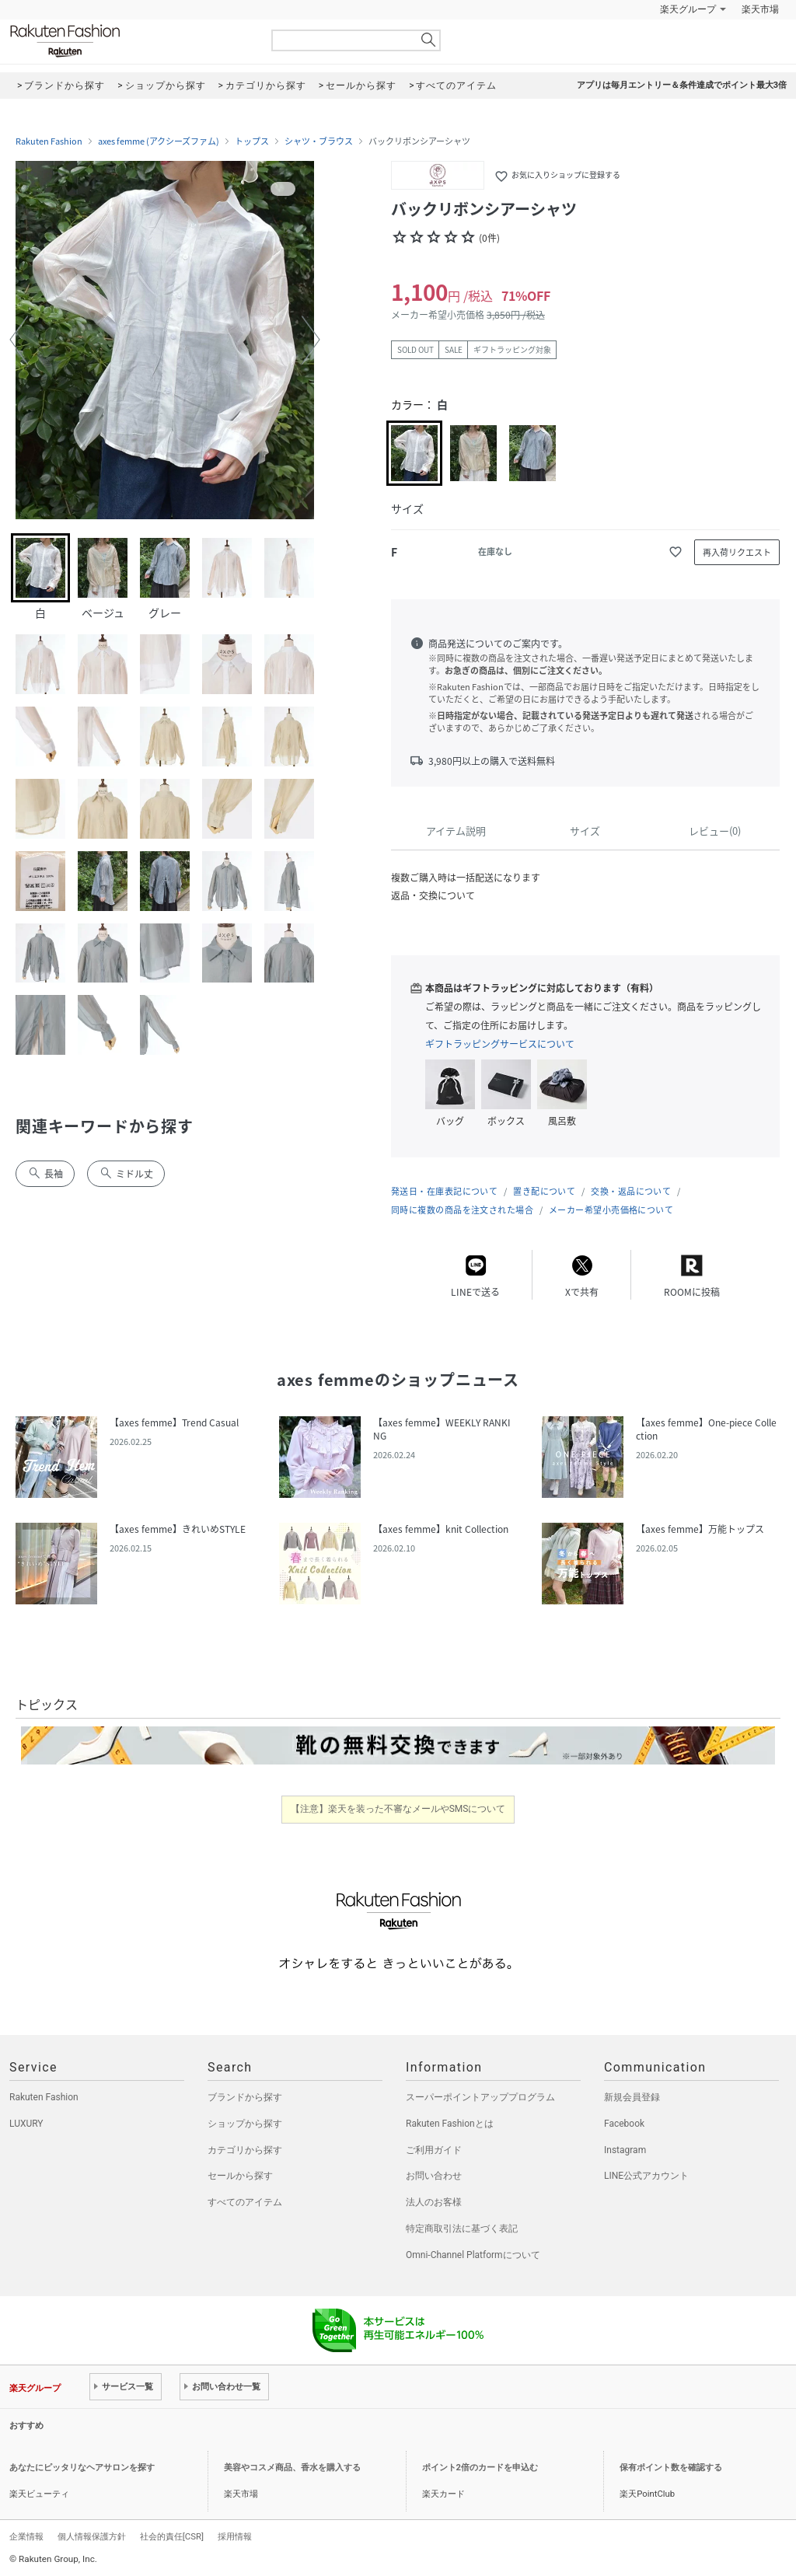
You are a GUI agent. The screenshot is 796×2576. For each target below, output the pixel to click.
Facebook (624, 2123)
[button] (18, 339)
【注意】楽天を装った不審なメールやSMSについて (398, 1808)
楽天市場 (760, 9)
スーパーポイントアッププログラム (480, 2097)
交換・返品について (631, 1191)
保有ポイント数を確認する (671, 2468)
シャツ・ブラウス (319, 141)
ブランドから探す (245, 2097)
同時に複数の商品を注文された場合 (462, 1209)
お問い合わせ (434, 2175)
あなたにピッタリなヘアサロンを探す (82, 2468)
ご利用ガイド (434, 2150)
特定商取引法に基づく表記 (462, 2228)
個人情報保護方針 (92, 2536)
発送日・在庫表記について (444, 1191)
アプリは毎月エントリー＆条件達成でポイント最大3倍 (682, 85)
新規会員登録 (632, 2097)
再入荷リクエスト (737, 552)
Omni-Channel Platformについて (473, 2255)
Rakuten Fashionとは (450, 2123)
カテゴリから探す (245, 2150)
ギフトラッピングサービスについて (499, 1044)
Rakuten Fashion (129, 40)
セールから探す (240, 2175)
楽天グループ (688, 9)
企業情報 (26, 2536)
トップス (252, 141)
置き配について (544, 1191)
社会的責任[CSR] (172, 2536)
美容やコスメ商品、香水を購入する (292, 2468)
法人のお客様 (434, 2202)
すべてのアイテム (245, 2202)
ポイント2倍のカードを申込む (480, 2468)
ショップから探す (245, 2123)
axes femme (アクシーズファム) (158, 141)
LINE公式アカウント (646, 2175)
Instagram (625, 2150)
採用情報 (235, 2536)
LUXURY (26, 2123)
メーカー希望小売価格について (611, 1209)
